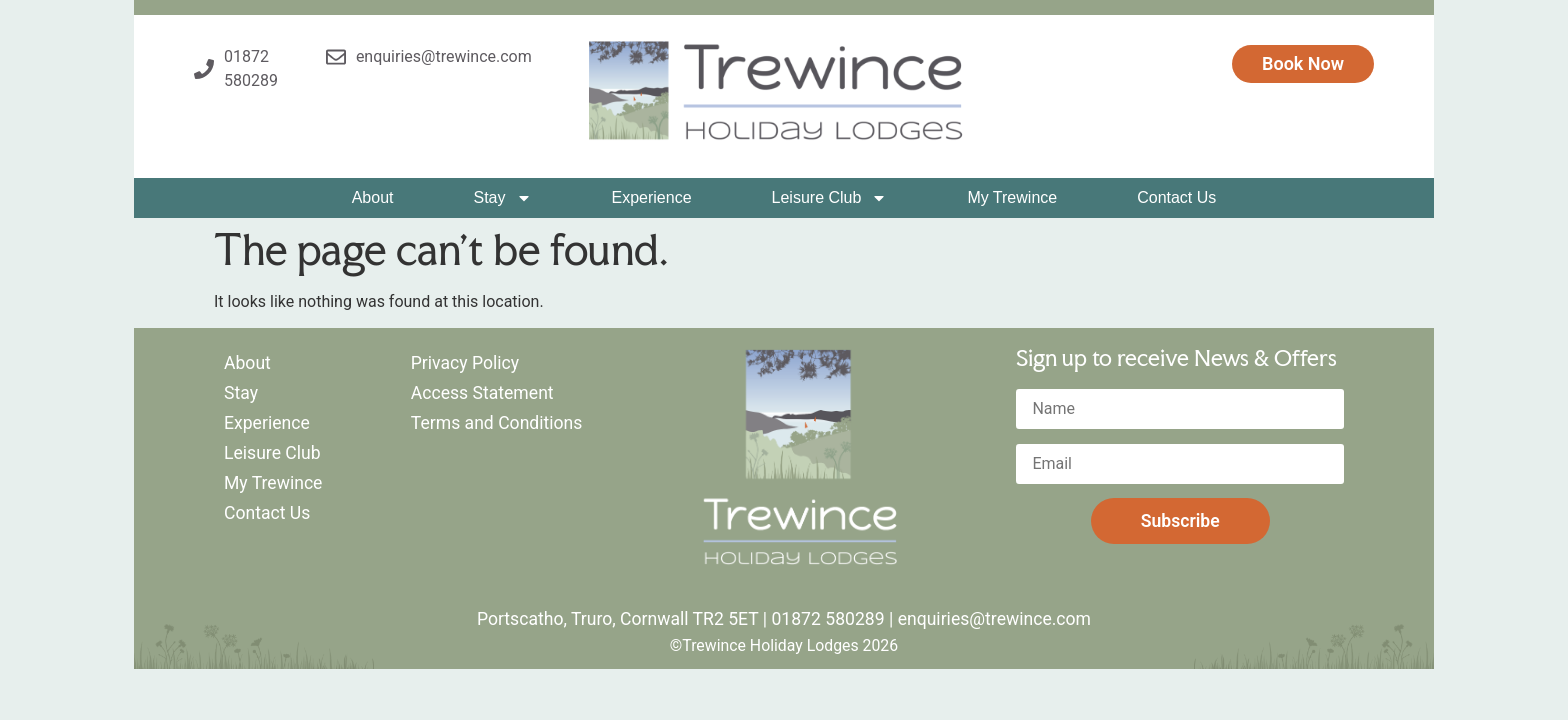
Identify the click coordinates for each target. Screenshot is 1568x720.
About (373, 197)
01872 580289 (827, 619)
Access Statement (482, 393)
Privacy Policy (465, 363)
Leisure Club (830, 198)
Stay (502, 198)
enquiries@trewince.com (994, 619)
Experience (652, 197)
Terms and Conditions (497, 423)
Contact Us (1176, 197)
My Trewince (1012, 197)
